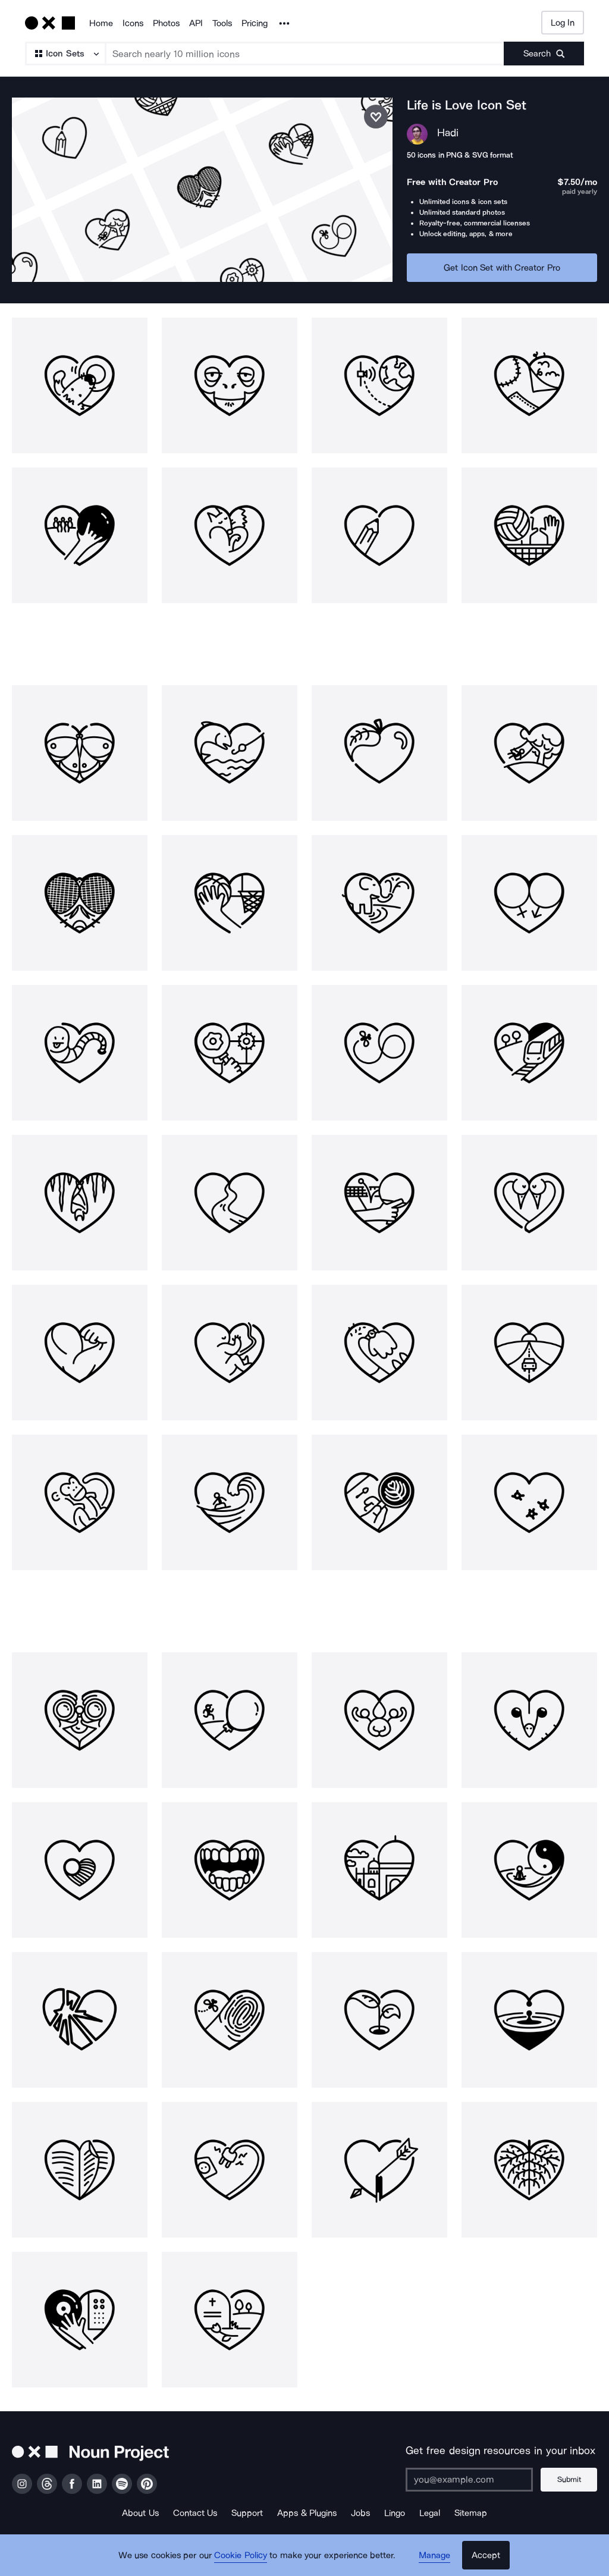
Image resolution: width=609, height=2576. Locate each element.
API (196, 23)
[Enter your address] (469, 2480)
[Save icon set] (376, 116)
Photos (166, 23)
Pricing (254, 23)
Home (101, 23)
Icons (133, 23)
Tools (222, 23)
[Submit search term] (544, 53)
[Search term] (305, 53)
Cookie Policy (240, 2555)
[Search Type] (65, 53)
